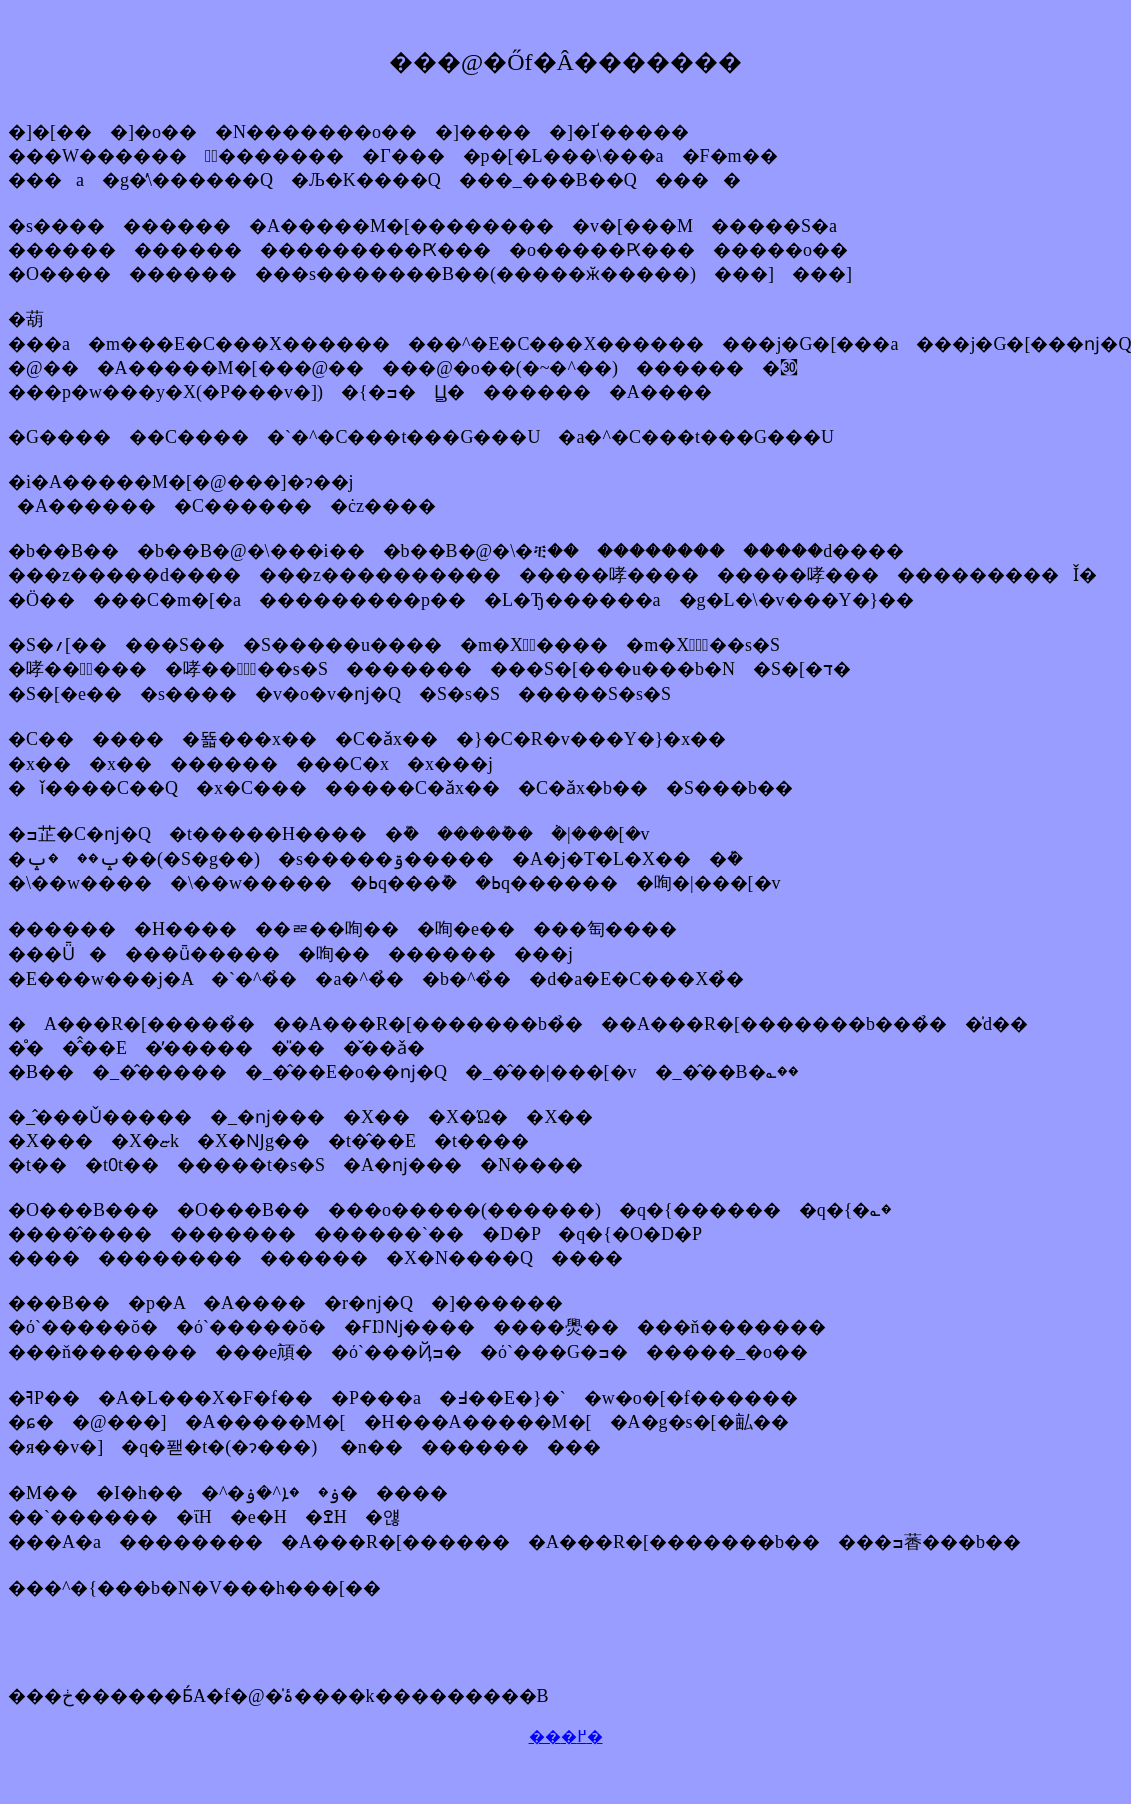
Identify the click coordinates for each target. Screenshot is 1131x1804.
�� (545, 1736)
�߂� (582, 1736)
